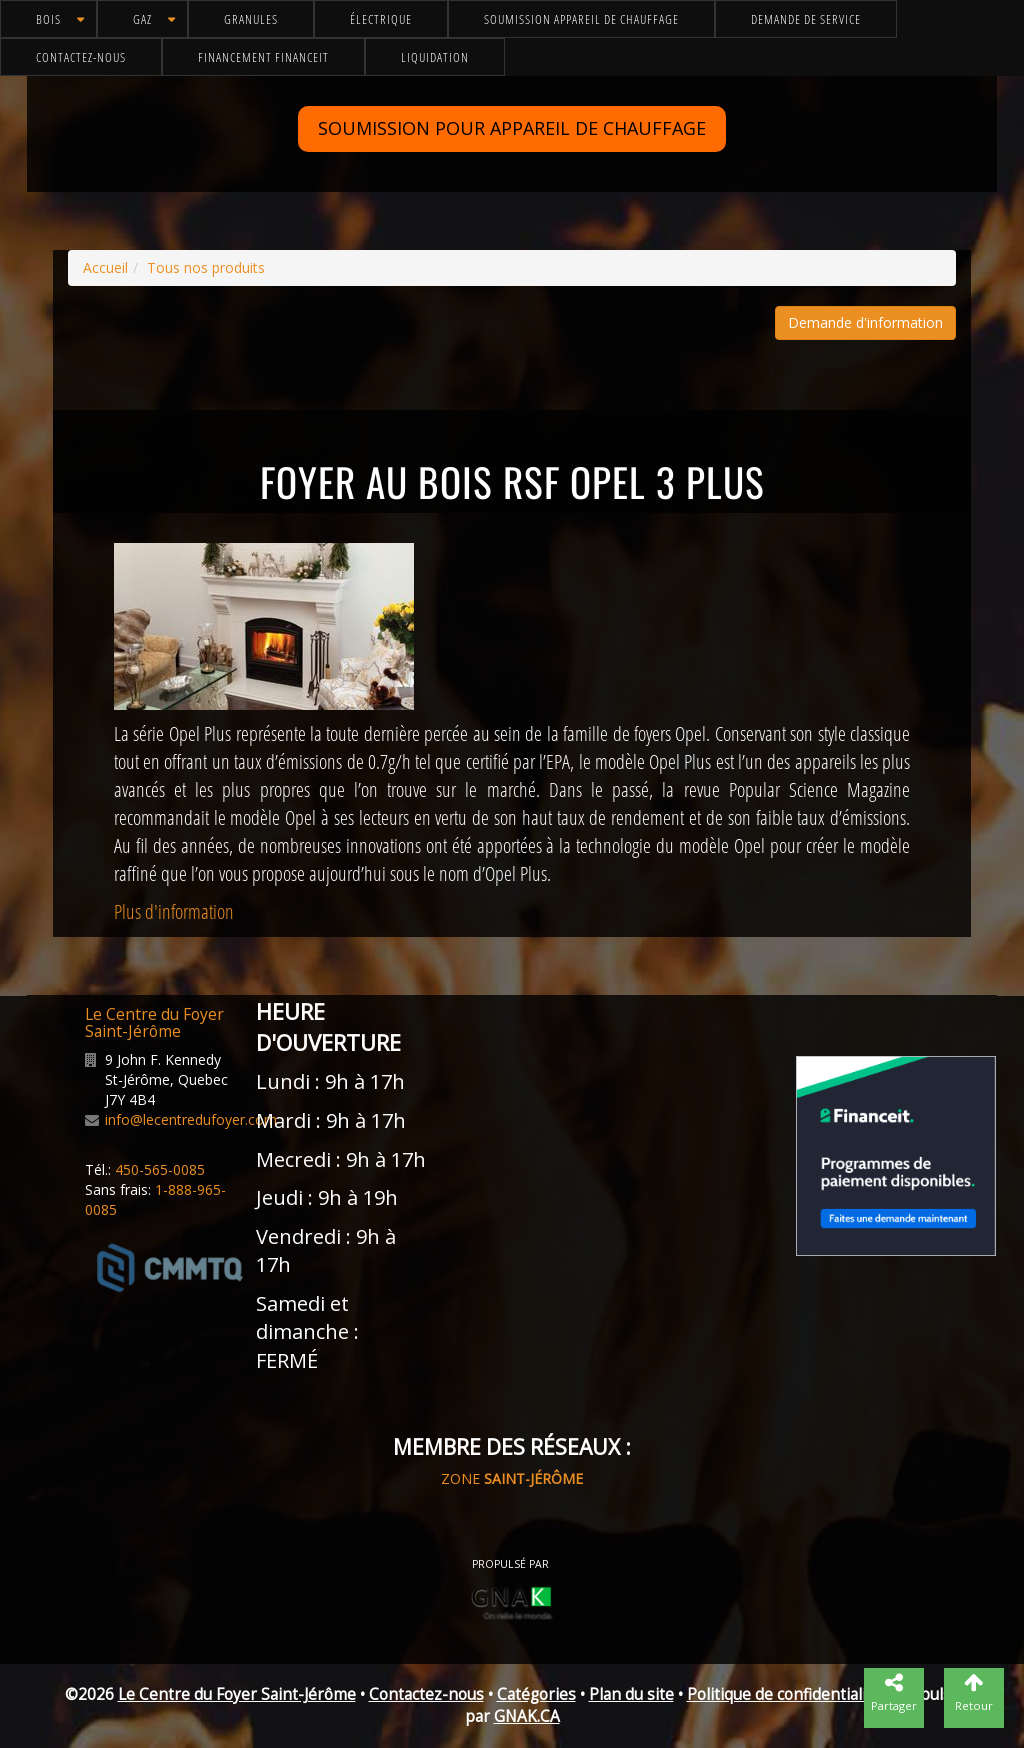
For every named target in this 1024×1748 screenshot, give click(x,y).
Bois (48, 19)
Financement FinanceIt (263, 57)
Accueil (105, 267)
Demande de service (806, 19)
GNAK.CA (527, 1716)
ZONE (512, 1478)
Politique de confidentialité (784, 1694)
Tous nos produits (206, 267)
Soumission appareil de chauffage (581, 19)
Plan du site (631, 1694)
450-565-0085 (160, 1169)
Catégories (536, 1694)
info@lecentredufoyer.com (191, 1119)
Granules (251, 19)
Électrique (381, 19)
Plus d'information (174, 911)
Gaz (142, 19)
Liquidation (435, 57)
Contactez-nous (81, 57)
